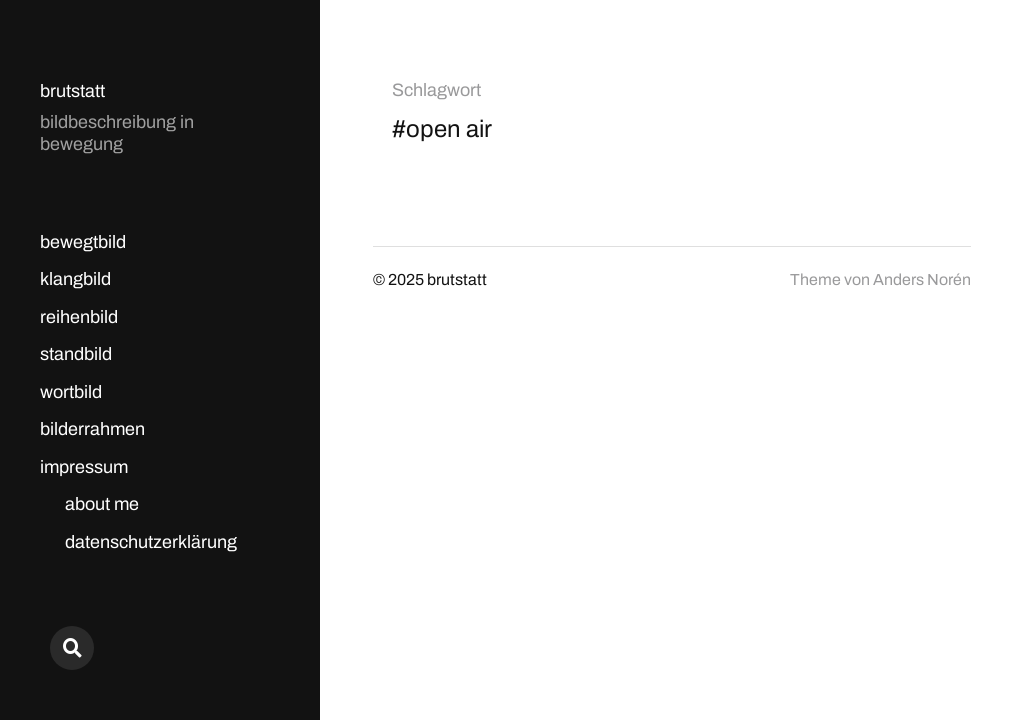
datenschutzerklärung (151, 542)
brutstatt (72, 91)
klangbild (75, 279)
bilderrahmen (92, 429)
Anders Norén (922, 279)
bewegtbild (83, 242)
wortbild (71, 392)
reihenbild (79, 317)
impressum (84, 467)
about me (102, 504)
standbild (76, 354)
